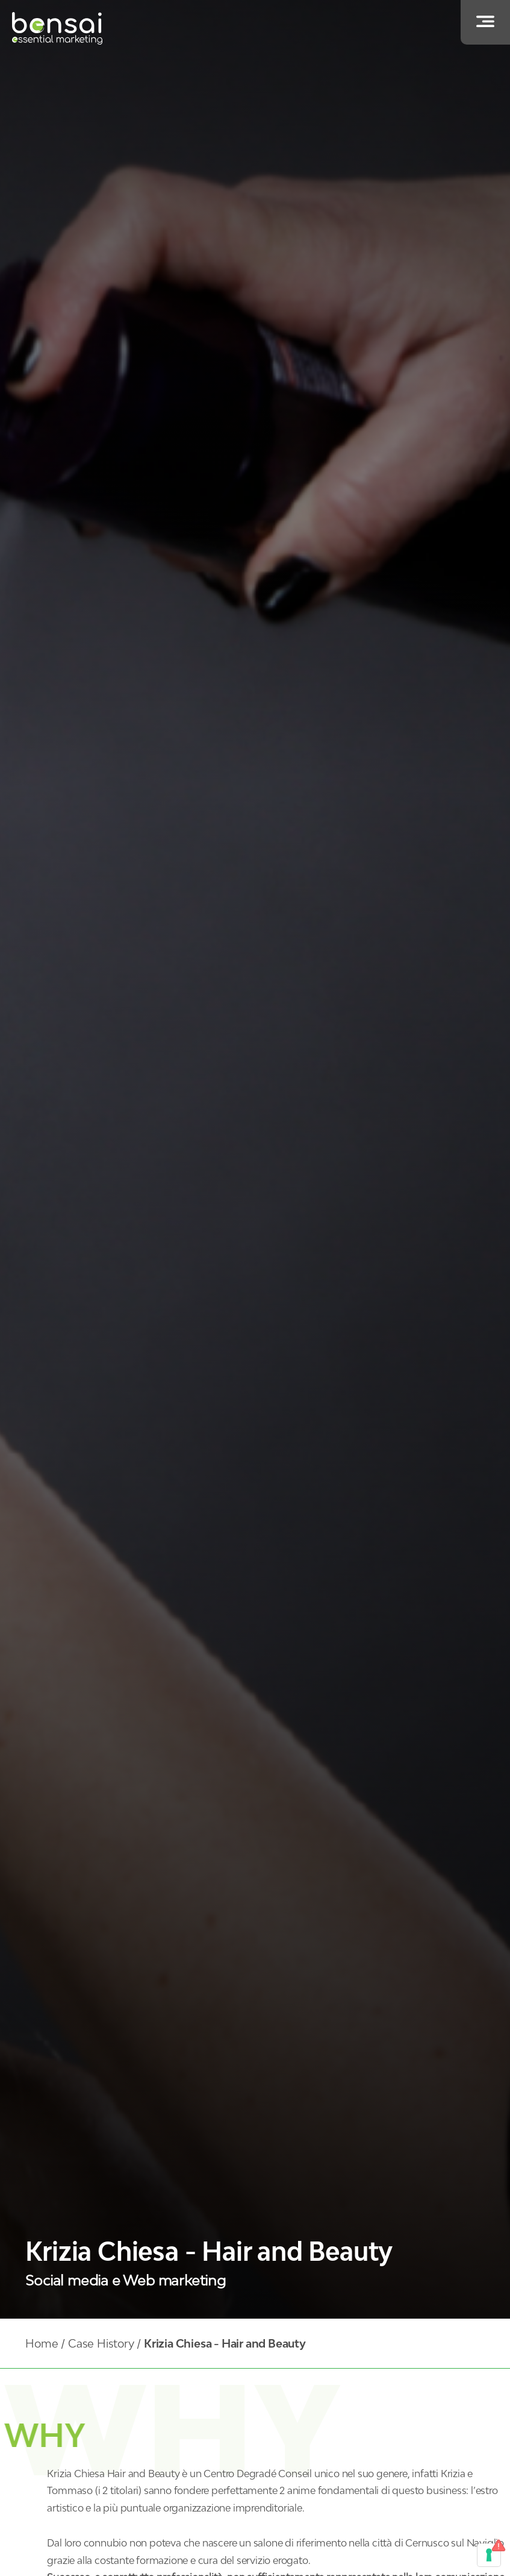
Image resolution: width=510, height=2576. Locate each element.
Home (41, 2343)
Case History (101, 2343)
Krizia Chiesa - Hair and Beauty (225, 2343)
